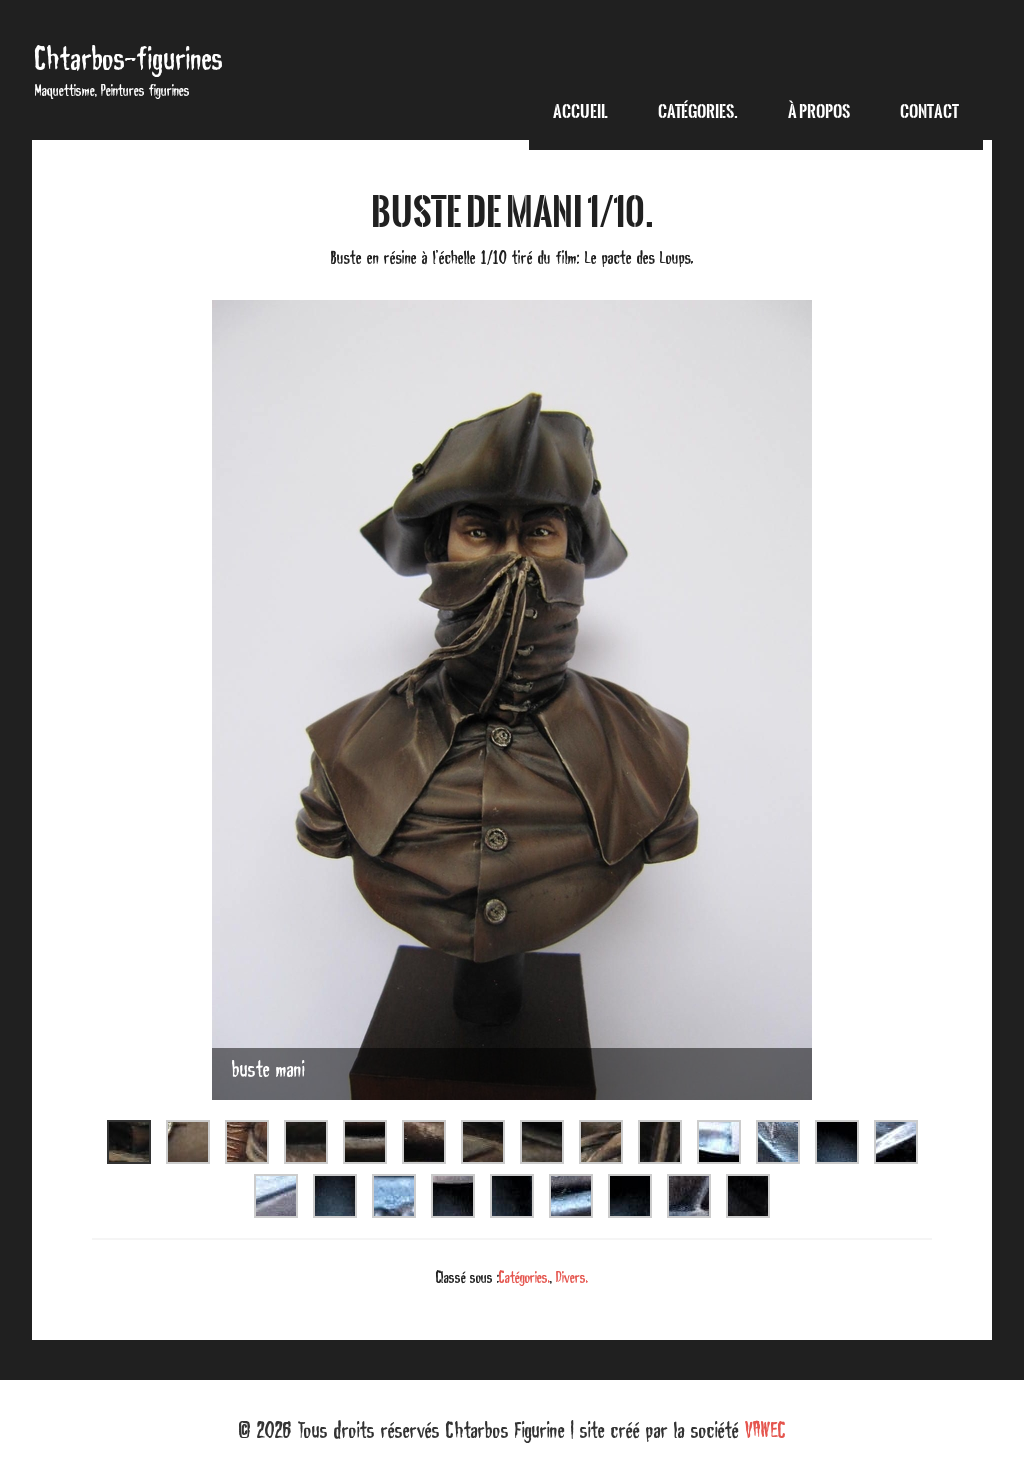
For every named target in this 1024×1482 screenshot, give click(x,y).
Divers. (572, 1277)
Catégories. (524, 1277)
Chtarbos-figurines (129, 58)
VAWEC (765, 1430)
